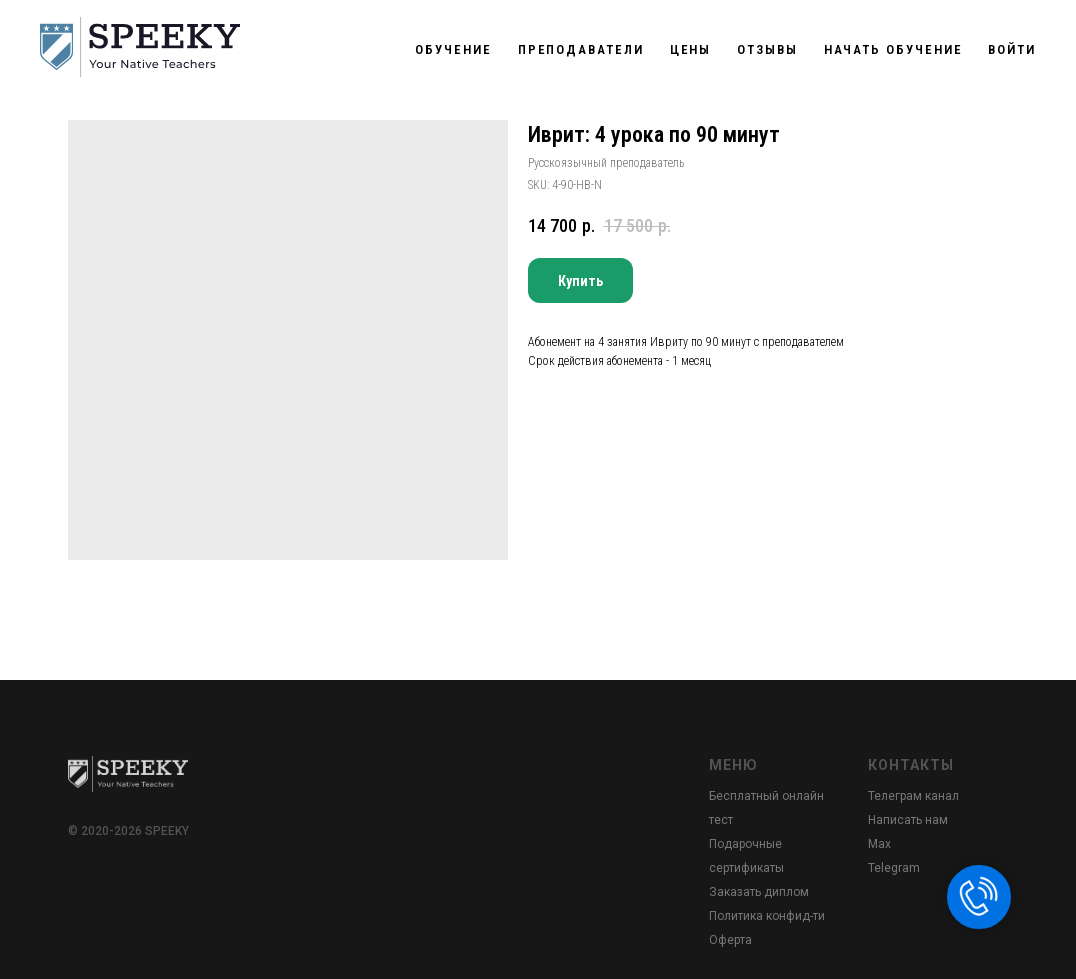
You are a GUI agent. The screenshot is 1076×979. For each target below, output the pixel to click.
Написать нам (908, 820)
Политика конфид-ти (767, 916)
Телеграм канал (913, 796)
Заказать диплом (759, 892)
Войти (1012, 49)
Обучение (453, 49)
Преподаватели (581, 49)
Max (879, 844)
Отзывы (767, 49)
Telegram (894, 868)
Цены (691, 49)
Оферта (730, 940)
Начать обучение (893, 49)
